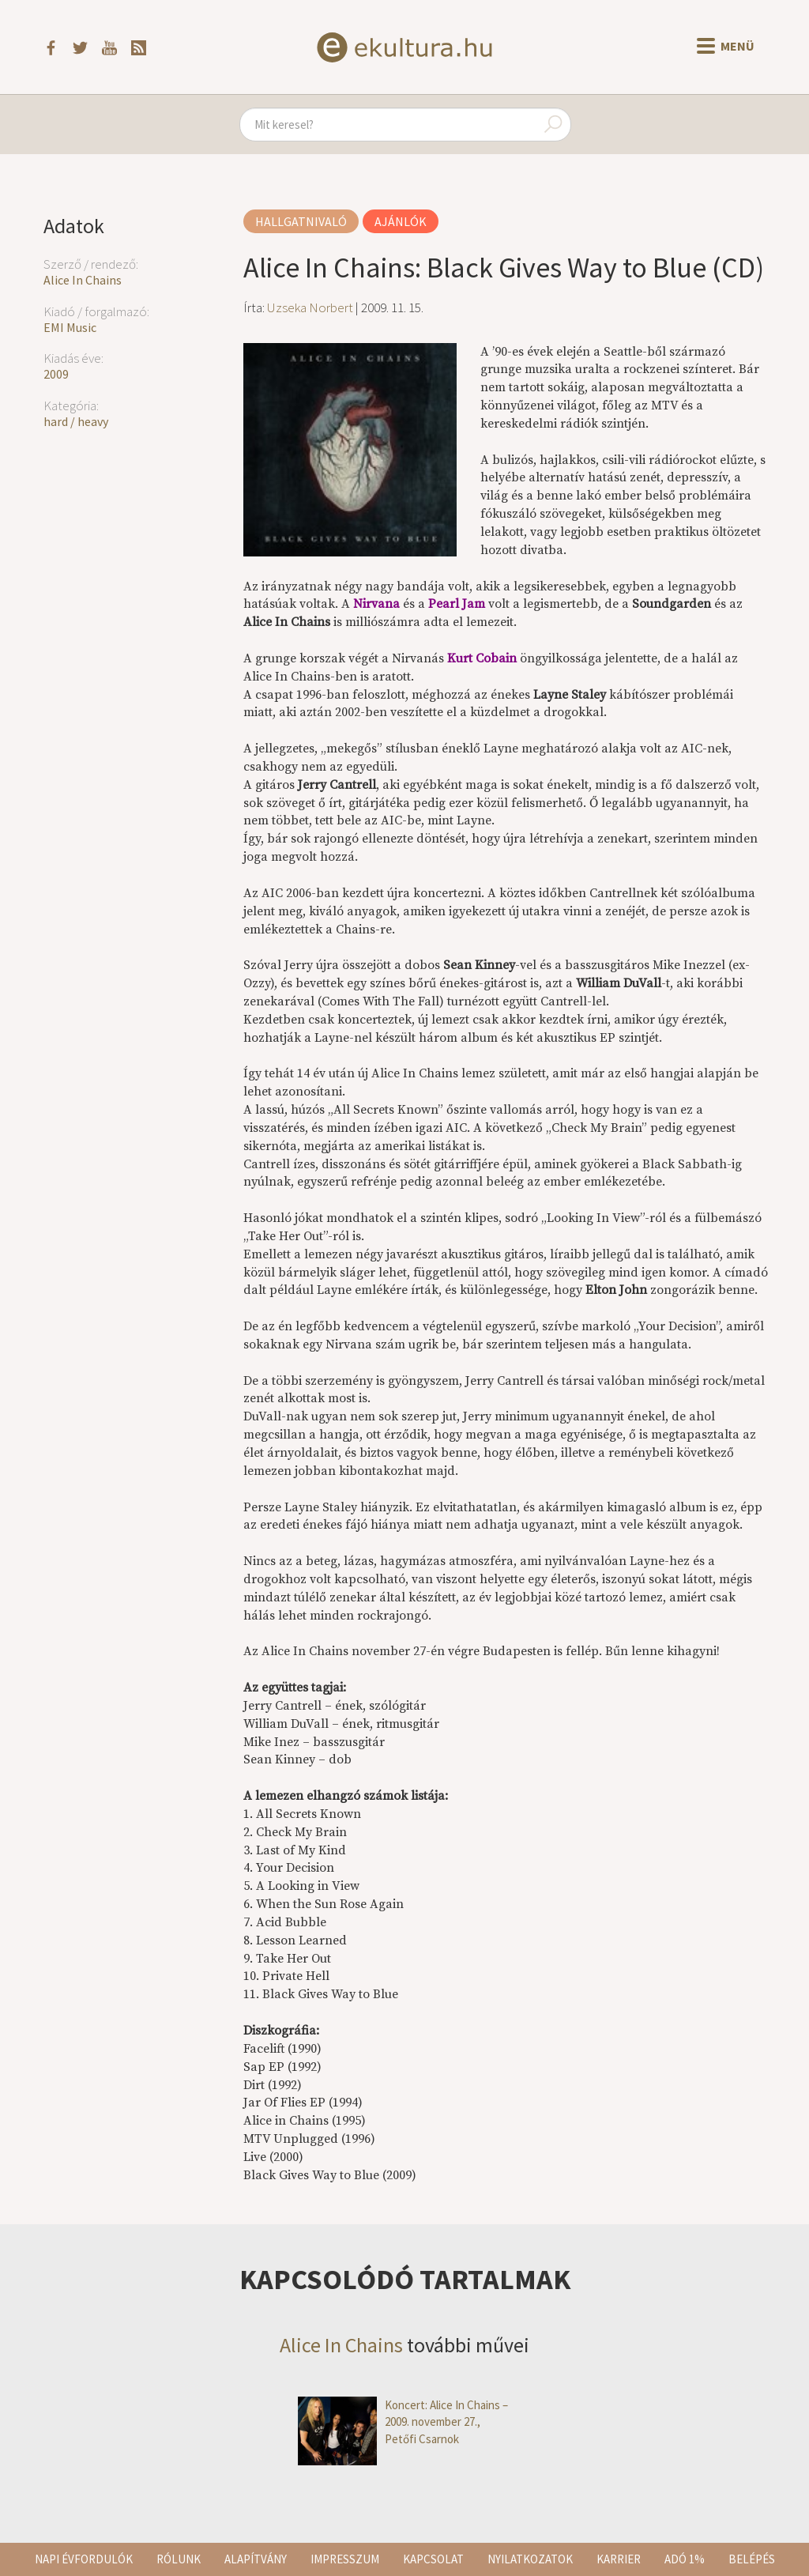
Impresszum (344, 2559)
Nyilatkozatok (530, 2559)
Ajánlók (400, 221)
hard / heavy (75, 421)
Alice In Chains (82, 280)
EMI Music (69, 327)
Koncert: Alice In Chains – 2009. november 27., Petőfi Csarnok (403, 2422)
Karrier (618, 2559)
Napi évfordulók (84, 2559)
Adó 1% (684, 2559)
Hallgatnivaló (301, 221)
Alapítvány (255, 2559)
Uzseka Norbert (310, 307)
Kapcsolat (433, 2559)
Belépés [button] (751, 2559)
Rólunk (178, 2559)
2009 (56, 374)
